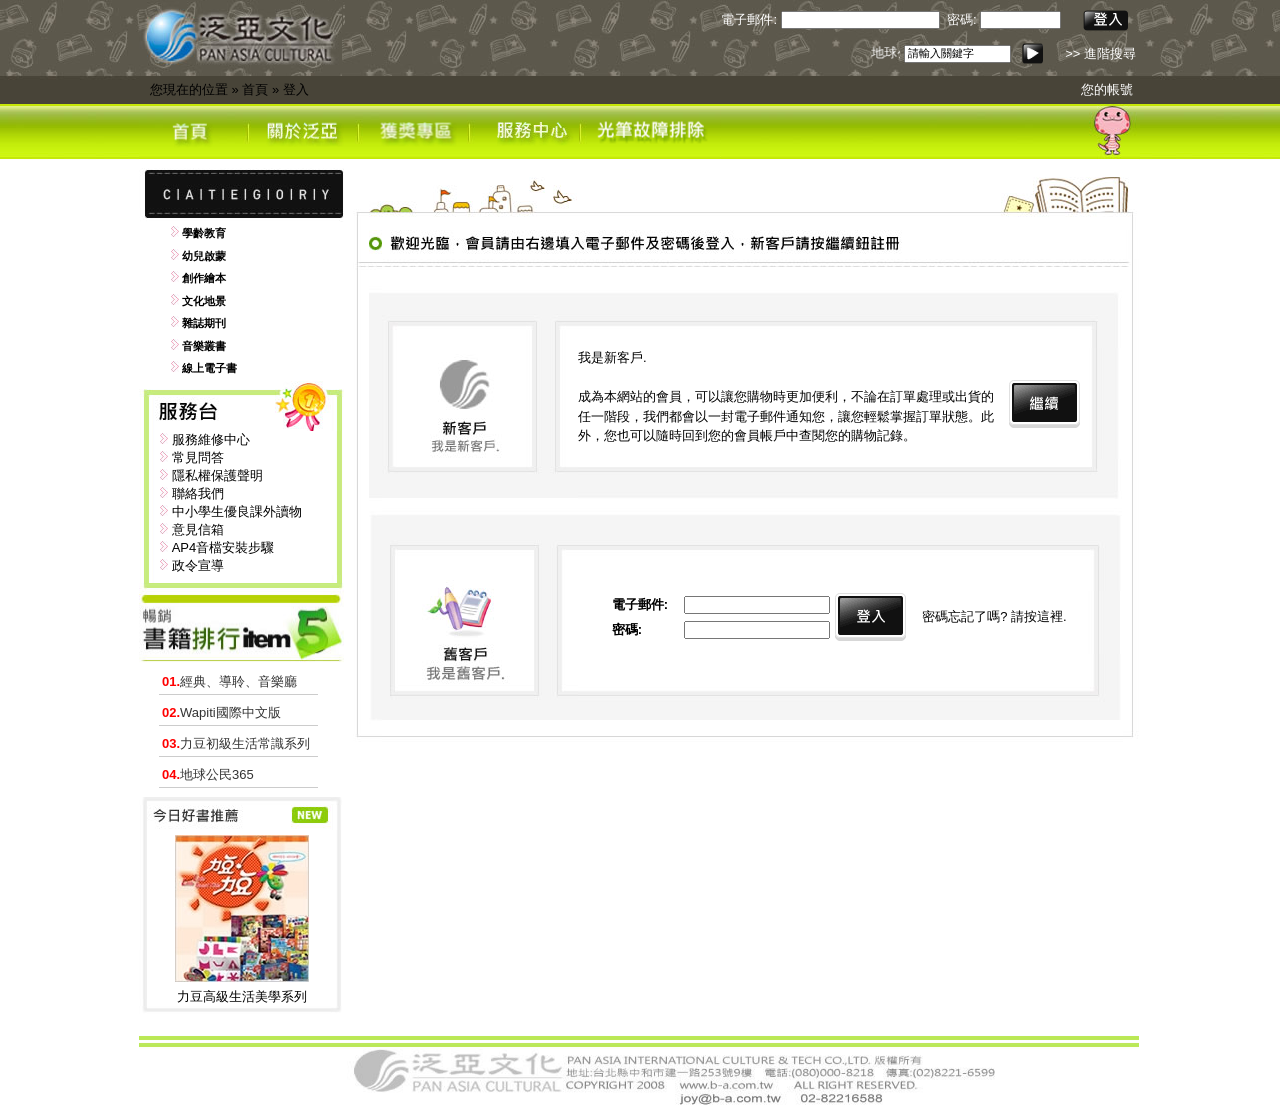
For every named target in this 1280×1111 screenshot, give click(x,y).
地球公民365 (208, 774)
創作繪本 (204, 278)
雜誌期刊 (204, 323)
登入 (296, 89)
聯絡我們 (198, 493)
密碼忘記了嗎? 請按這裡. (994, 616)
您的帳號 (1107, 89)
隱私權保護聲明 (217, 475)
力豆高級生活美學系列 (242, 996)
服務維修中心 (211, 439)
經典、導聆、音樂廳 (229, 681)
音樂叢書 (204, 346)
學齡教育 (204, 233)
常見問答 (198, 457)
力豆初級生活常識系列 (236, 743)
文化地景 (204, 301)
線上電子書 (209, 368)
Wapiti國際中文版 (221, 712)
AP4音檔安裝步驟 (223, 547)
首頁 (255, 89)
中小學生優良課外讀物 (237, 511)
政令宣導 (198, 565)
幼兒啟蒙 (204, 256)
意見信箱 (198, 529)
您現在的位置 (189, 89)
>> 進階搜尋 (1100, 53)
